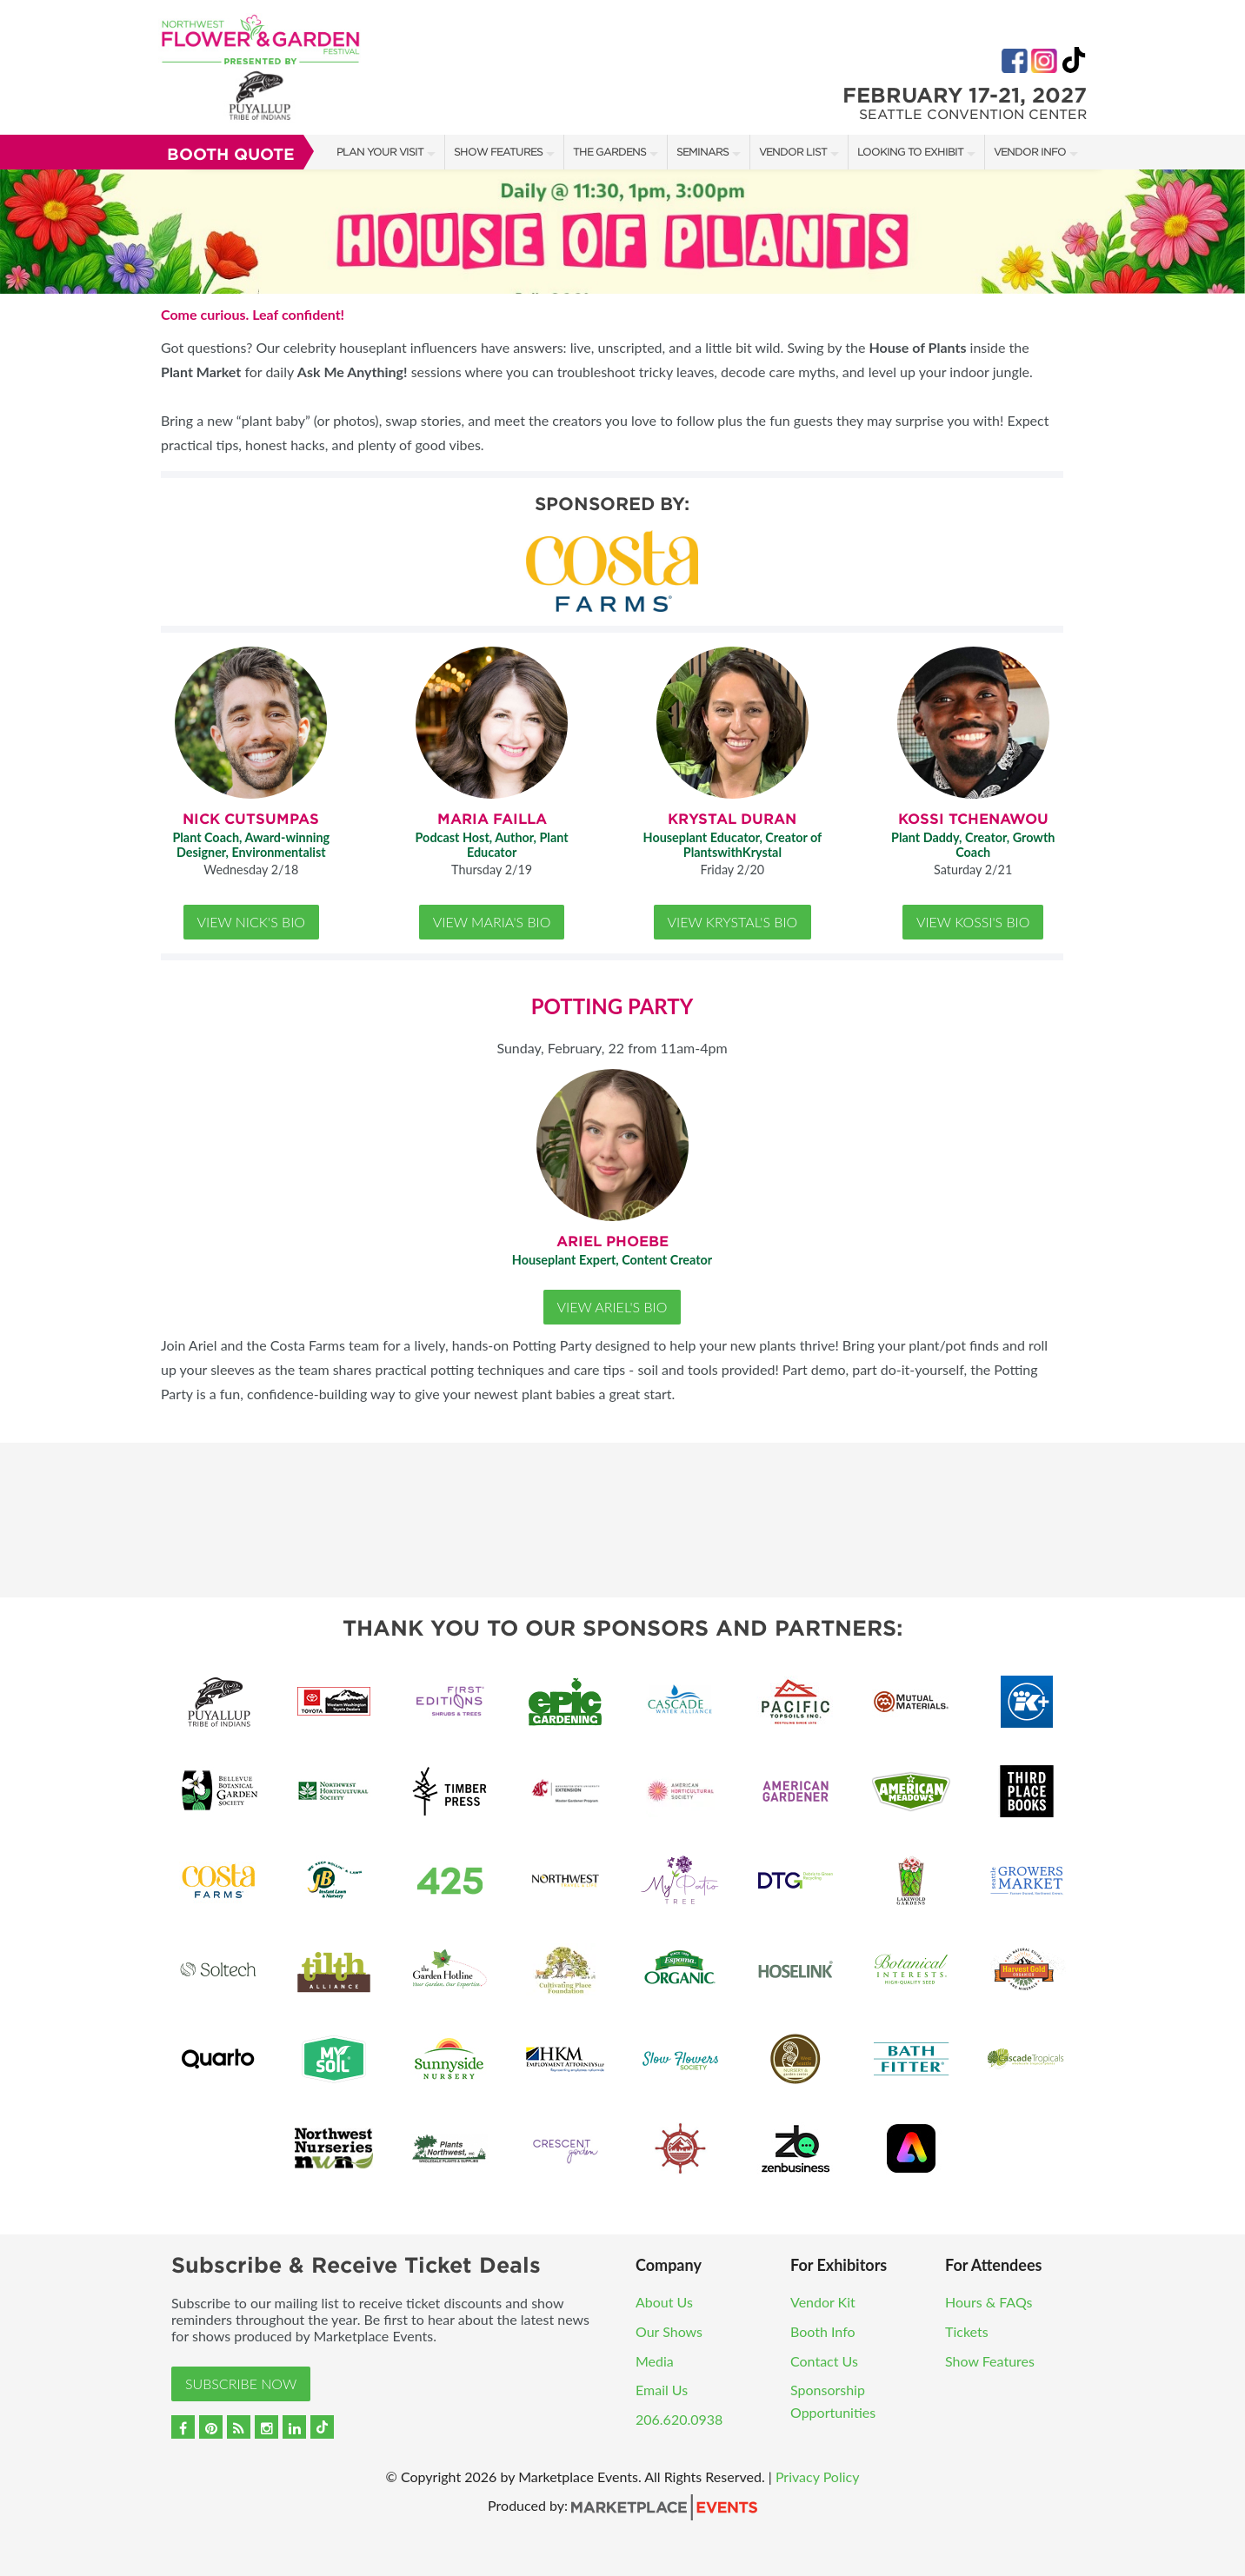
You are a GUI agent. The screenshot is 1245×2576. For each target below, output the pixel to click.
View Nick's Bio (251, 921)
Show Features (498, 151)
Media (655, 2361)
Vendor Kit (823, 2302)
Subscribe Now (240, 2383)
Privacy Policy (818, 2476)
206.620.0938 (679, 2419)
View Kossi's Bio (973, 921)
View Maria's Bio (492, 921)
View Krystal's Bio (733, 921)
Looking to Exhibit (910, 151)
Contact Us (824, 2361)
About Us (664, 2302)
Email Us (662, 2389)
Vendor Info (1030, 151)
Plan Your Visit (379, 151)
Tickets (967, 2331)
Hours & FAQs (989, 2302)
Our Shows (669, 2331)
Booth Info (823, 2331)
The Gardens (609, 151)
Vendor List (793, 151)
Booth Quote (231, 154)
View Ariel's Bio (612, 1306)
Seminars (702, 151)
